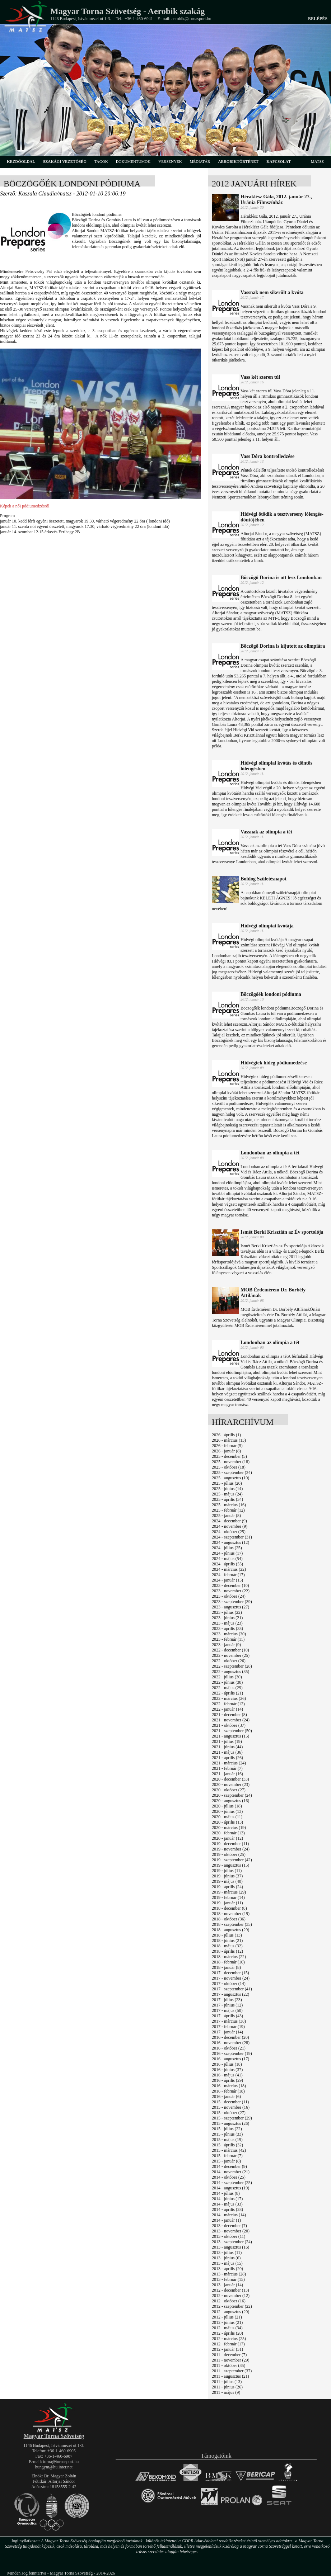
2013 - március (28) (229, 2274)
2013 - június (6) (226, 2257)
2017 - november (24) (231, 1978)
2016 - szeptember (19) (232, 2053)
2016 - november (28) (231, 2042)
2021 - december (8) (229, 1714)
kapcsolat (278, 161)
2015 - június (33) (227, 2134)
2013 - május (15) (227, 2263)
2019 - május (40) (227, 1881)
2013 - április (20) (227, 2268)
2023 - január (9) (226, 1644)
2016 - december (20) (230, 2037)
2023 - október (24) (229, 1596)
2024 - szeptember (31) (232, 1537)
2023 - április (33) (227, 1628)
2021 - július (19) (227, 1741)
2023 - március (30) (229, 1633)
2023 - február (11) (228, 1639)
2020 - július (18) (227, 1806)
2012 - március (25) (229, 2338)
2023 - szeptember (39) (232, 1601)
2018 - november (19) (231, 1913)
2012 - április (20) (227, 2333)
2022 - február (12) (228, 1703)
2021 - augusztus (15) (230, 1736)
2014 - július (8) (226, 2193)
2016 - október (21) (229, 2048)
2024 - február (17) (228, 1574)
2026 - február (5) (227, 1445)
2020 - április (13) (227, 1822)
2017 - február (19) (228, 2026)
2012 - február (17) (228, 2343)
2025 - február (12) (228, 1510)
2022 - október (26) (229, 1660)
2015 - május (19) (227, 2139)
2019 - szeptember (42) (232, 1859)
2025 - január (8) (226, 1515)
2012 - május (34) (227, 2327)
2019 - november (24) (231, 1849)
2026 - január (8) (226, 1451)
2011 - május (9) (226, 2392)
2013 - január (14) (227, 2284)
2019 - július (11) (227, 1870)
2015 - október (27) (229, 2112)
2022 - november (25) (231, 1655)
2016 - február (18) (228, 2091)
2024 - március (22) (229, 1569)
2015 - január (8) (226, 2161)
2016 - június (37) (227, 2069)
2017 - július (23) (227, 1999)
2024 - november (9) (229, 1526)
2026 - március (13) (229, 1440)
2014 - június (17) (227, 2198)
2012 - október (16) (229, 2300)
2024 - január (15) (227, 1580)
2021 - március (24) (229, 1763)
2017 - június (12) (227, 2005)
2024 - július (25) (227, 1547)
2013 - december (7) (229, 2225)
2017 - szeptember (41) (232, 1988)
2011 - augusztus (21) (230, 2376)
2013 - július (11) (227, 2252)
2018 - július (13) (227, 1935)
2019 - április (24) (227, 1886)
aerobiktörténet (238, 161)
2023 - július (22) (227, 1612)
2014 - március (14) (229, 2214)
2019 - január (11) (227, 1902)
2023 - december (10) (230, 1585)
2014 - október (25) (229, 2177)
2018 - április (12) (227, 1951)
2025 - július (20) (227, 1483)
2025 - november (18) (231, 1461)
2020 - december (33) (230, 1779)
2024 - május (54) (227, 1558)
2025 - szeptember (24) (232, 1472)
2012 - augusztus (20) (230, 2311)
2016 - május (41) (227, 2075)
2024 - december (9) (229, 1520)
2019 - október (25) (229, 1854)
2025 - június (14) (227, 1488)
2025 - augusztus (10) (230, 1477)
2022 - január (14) (227, 1709)
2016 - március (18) (229, 2085)
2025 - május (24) (227, 1494)
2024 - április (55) (227, 1563)
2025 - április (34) (227, 1499)
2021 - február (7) (227, 1768)
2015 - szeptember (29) (232, 2118)
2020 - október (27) (229, 1789)
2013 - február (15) (228, 2279)
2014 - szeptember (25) (232, 2182)
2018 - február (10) (228, 1962)
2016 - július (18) (227, 2064)
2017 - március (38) (229, 2021)
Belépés (317, 18)
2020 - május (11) (227, 1816)
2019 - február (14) (228, 1897)
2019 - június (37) (227, 1875)
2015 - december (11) (230, 2101)
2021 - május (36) (227, 1752)
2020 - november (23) (231, 1784)
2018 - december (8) (229, 1908)
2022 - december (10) (230, 1650)
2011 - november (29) (231, 2360)
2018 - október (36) (229, 1919)
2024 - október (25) (229, 1531)
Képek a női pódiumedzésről (25, 506)
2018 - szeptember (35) (232, 1924)
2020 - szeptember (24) (232, 1795)
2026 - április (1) (226, 1434)
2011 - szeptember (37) (232, 2370)
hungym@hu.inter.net (54, 2466)
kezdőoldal (21, 161)
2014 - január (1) (226, 2220)
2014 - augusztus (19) (230, 2187)
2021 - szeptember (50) (232, 1730)
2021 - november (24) (231, 1719)
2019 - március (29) (229, 1892)
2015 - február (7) (227, 2155)
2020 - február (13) (228, 1832)
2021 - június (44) (227, 1746)
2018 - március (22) (229, 1956)
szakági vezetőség (65, 161)
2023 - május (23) (227, 1623)
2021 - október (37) (229, 1725)
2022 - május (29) (227, 1687)
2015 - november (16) (231, 2107)
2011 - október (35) (228, 2365)
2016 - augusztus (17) (230, 2058)
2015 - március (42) (229, 2150)
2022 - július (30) (227, 1676)
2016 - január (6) (226, 2096)
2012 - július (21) (227, 2317)
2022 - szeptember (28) (232, 1666)
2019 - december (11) (230, 1843)
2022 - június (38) (227, 1682)
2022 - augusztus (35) (230, 1671)
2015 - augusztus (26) (230, 2123)
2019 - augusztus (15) (230, 1865)
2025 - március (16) (229, 1504)
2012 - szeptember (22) (232, 2306)
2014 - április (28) (227, 2209)
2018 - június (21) (227, 1940)
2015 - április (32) (227, 2144)
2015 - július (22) (227, 2128)
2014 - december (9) (229, 2166)
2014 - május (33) (227, 2204)
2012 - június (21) (227, 2322)
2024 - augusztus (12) (230, 1542)
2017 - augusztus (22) (230, 1994)
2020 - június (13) (227, 1811)
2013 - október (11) (228, 2236)
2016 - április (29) (227, 2080)
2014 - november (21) (231, 2171)
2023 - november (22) (231, 1590)
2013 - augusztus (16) (230, 2247)
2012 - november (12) (231, 2295)
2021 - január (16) (227, 1773)
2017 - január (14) (227, 2031)
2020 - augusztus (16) (230, 1800)
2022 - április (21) (227, 1693)
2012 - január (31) (227, 2349)
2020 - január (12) (227, 1838)
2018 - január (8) (226, 1967)
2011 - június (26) (227, 2387)
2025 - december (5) (229, 1456)
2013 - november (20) (231, 2231)
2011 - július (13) (227, 2381)
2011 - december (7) (229, 2354)
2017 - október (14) (229, 1983)
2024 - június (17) (227, 1553)
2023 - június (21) (227, 1617)
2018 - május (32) (227, 1945)
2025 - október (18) (229, 1467)
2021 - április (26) (227, 1757)
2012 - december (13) (230, 2290)
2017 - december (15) (230, 1972)
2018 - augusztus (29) (230, 1929)
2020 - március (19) (229, 1827)
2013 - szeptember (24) (232, 2241)
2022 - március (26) (229, 1698)
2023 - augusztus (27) (230, 1607)
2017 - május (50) (227, 2010)
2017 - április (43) (227, 2015)
